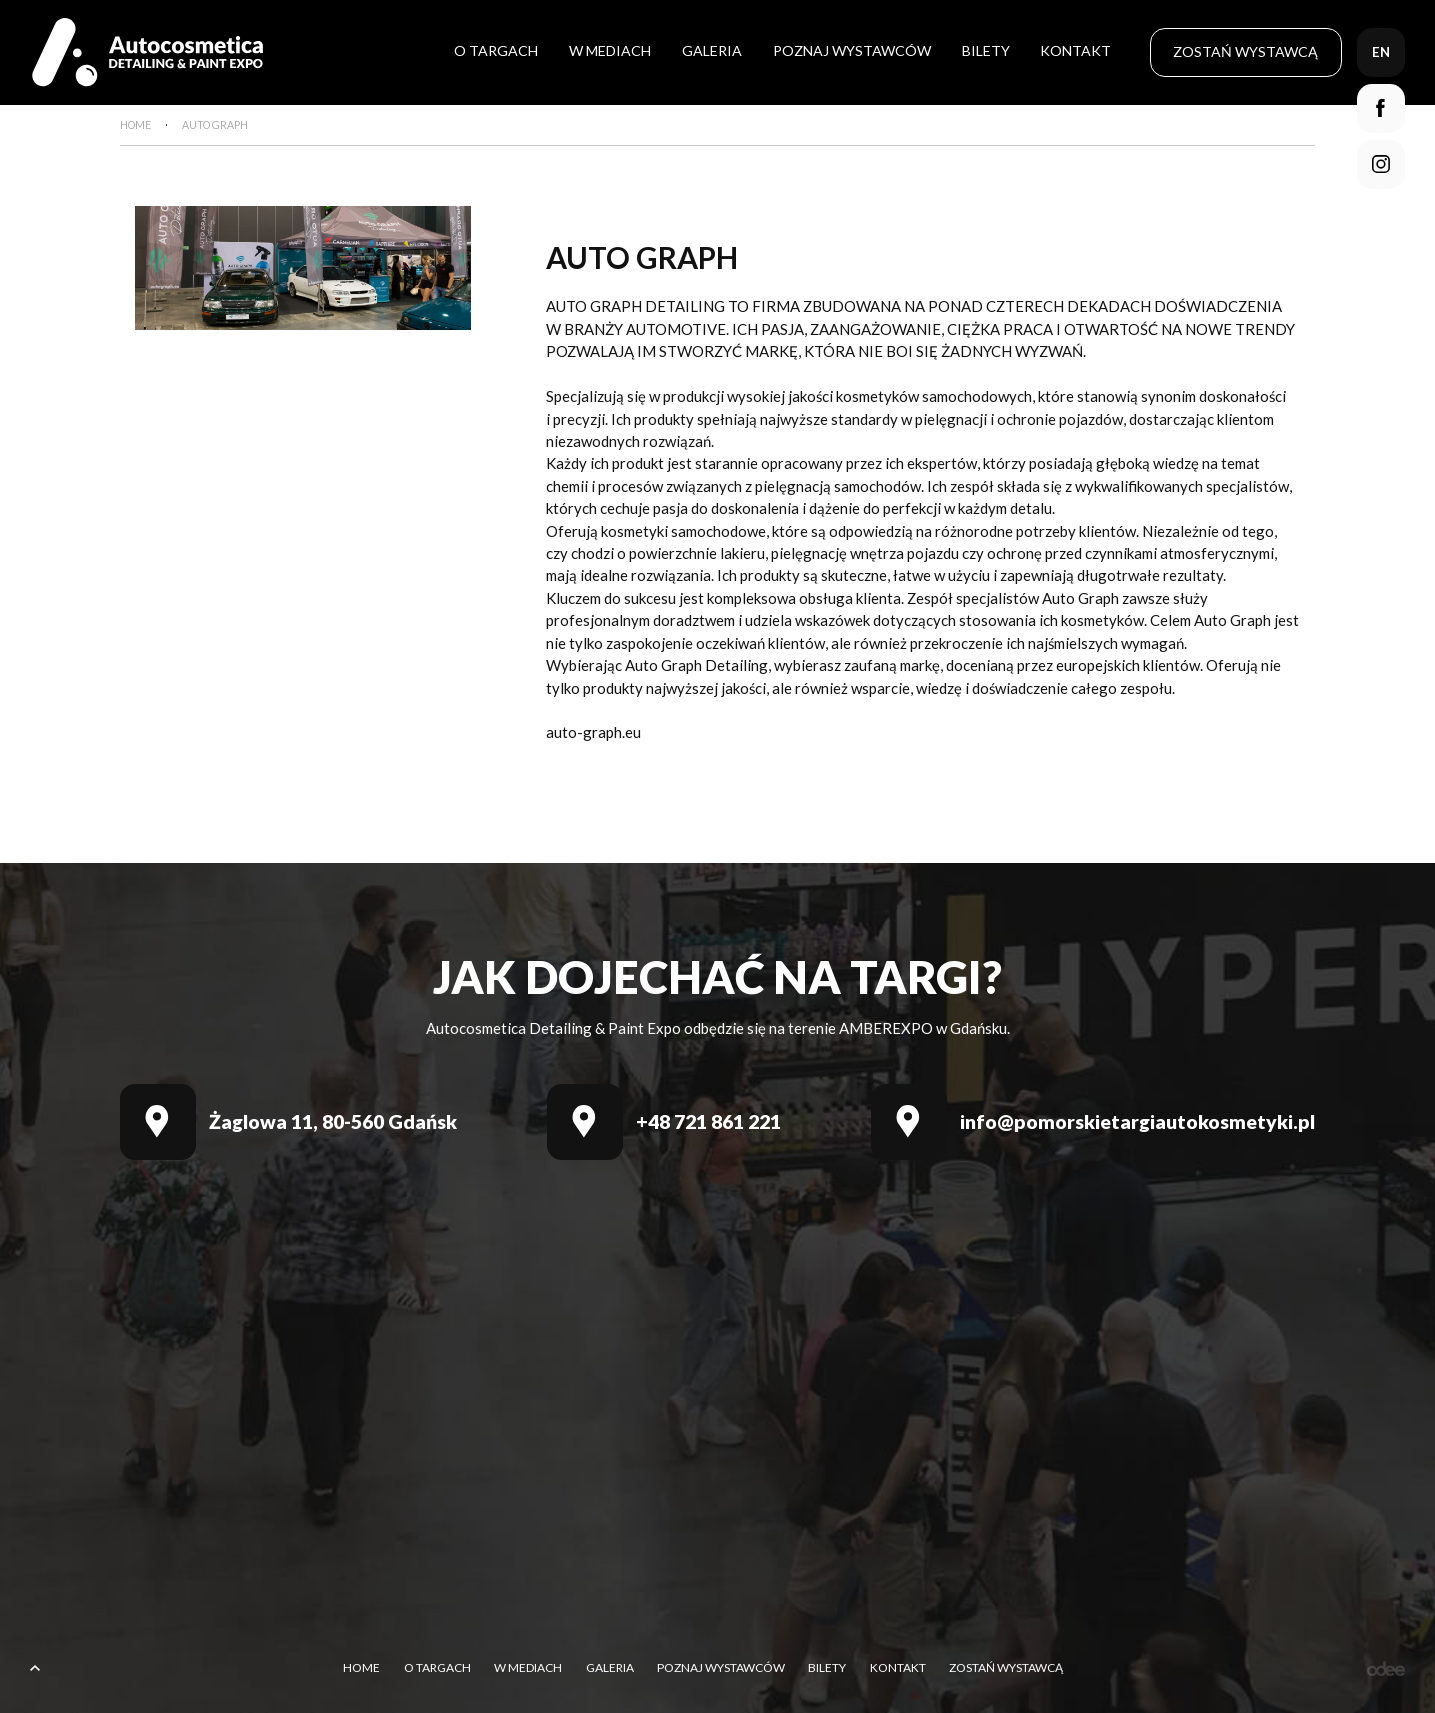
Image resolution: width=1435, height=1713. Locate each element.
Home (361, 1668)
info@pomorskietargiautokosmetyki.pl (1137, 1122)
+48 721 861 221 (708, 1122)
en (1381, 52)
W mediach (610, 50)
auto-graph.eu (593, 732)
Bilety (986, 50)
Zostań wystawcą (1245, 51)
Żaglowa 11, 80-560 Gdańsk (333, 1122)
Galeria (712, 50)
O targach (496, 50)
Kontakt (1075, 50)
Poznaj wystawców (852, 50)
